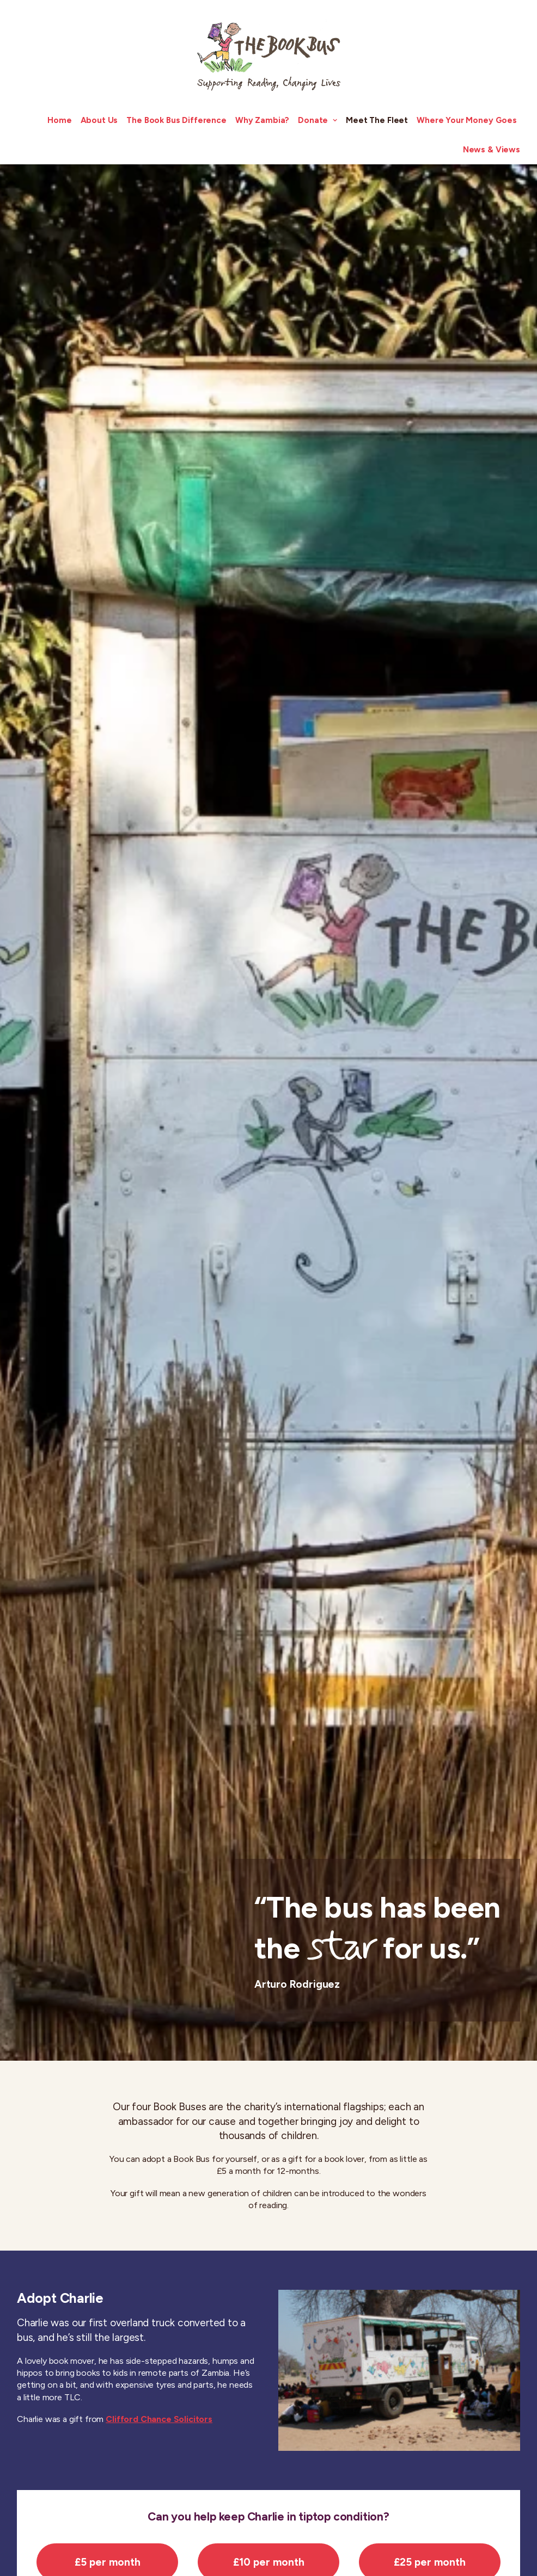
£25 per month (430, 906)
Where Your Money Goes (467, 120)
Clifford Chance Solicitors (159, 764)
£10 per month (268, 906)
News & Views (491, 150)
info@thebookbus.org (74, 2550)
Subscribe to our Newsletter (367, 2550)
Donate (317, 120)
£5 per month (108, 906)
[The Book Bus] (268, 53)
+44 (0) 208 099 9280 (67, 2540)
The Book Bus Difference (176, 120)
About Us (99, 120)
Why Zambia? (262, 120)
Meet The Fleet (377, 120)
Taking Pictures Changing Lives (450, 2510)
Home (59, 120)
